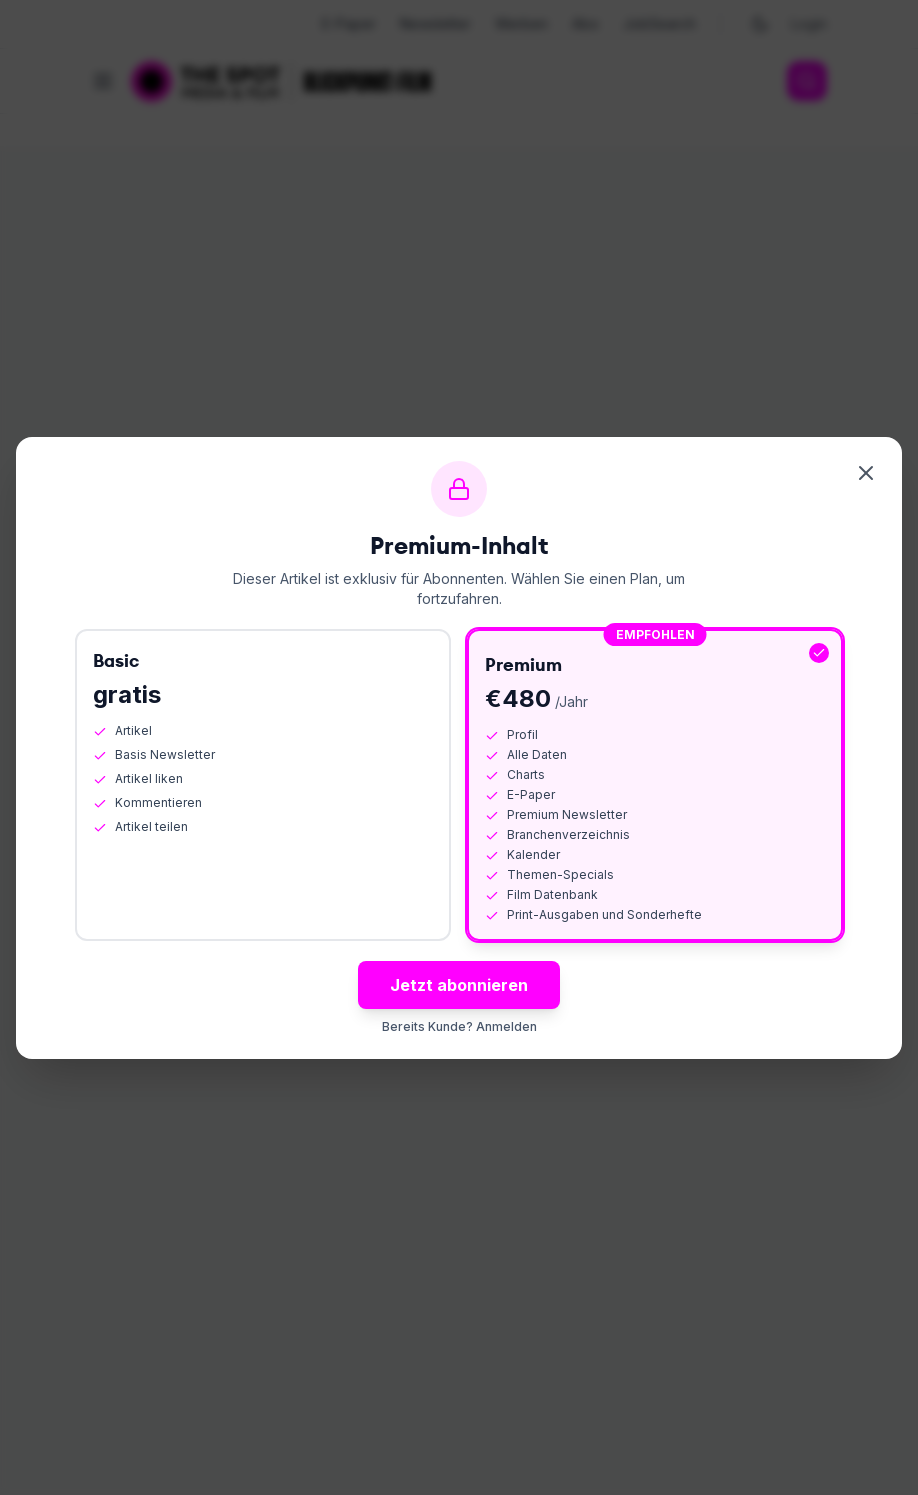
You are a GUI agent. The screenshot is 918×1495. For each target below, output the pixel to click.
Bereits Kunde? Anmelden (459, 1026)
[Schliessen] (866, 473)
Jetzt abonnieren (459, 985)
